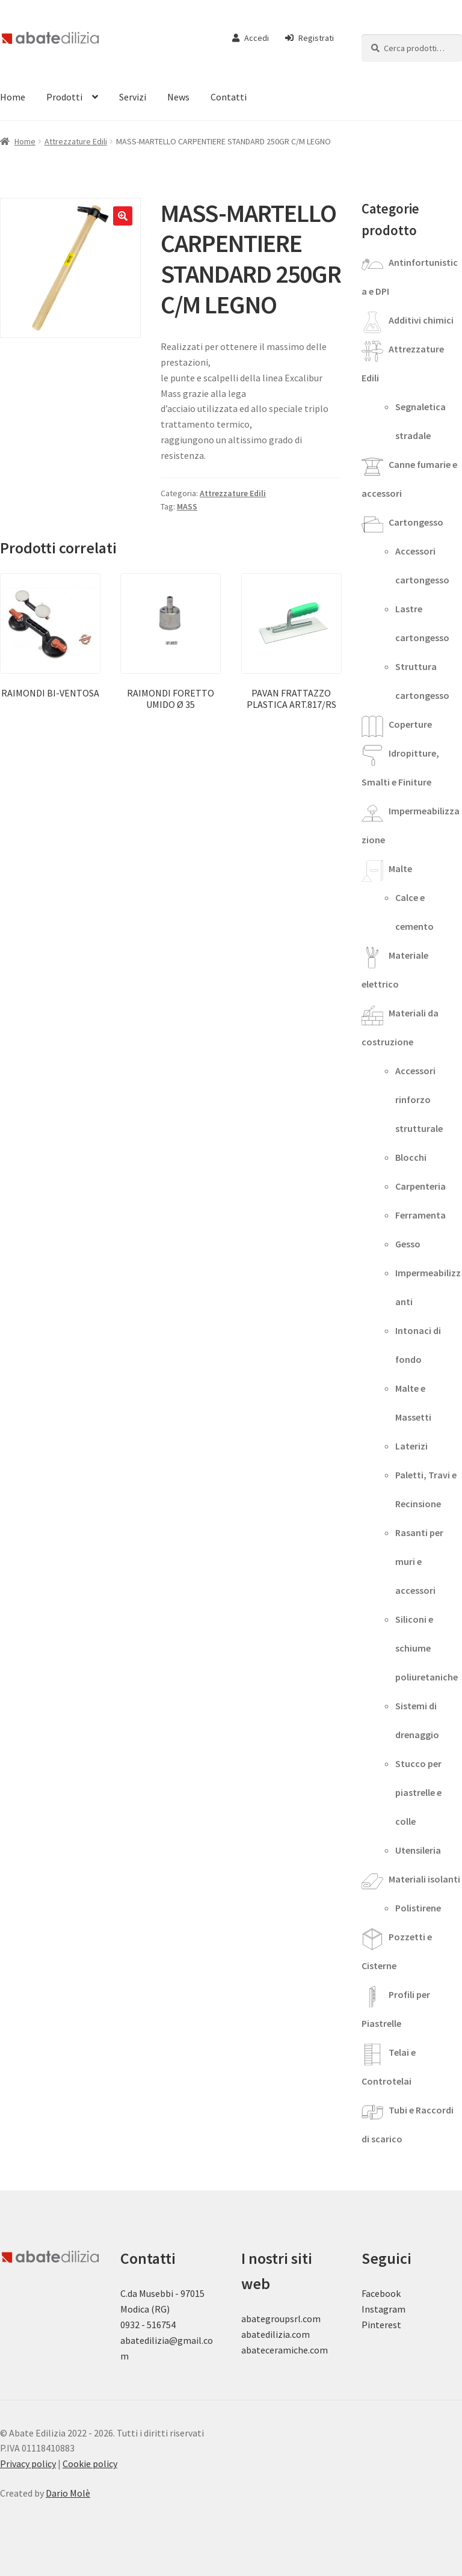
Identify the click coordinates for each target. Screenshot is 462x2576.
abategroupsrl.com (281, 2319)
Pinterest (381, 2325)
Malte (400, 868)
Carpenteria (420, 1186)
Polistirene (418, 1908)
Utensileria (418, 1850)
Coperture (410, 724)
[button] (122, 216)
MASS (187, 506)
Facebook (381, 2293)
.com (318, 2350)
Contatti (229, 97)
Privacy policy (28, 2464)
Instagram (383, 2309)
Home (24, 141)
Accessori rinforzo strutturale (419, 1099)
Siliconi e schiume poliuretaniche (426, 1648)
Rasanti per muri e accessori (419, 1561)
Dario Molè (68, 2493)
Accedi (250, 37)
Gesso (407, 1244)
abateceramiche (274, 2350)
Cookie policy (90, 2464)
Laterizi (411, 1446)
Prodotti (64, 97)
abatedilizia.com (275, 2334)
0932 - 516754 (148, 2325)
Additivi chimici (421, 320)
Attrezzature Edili (76, 141)
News (178, 97)
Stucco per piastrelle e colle (418, 1792)
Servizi (132, 97)
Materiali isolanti (424, 1879)
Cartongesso (416, 522)
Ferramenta (420, 1215)
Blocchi (411, 1157)
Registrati (309, 37)
